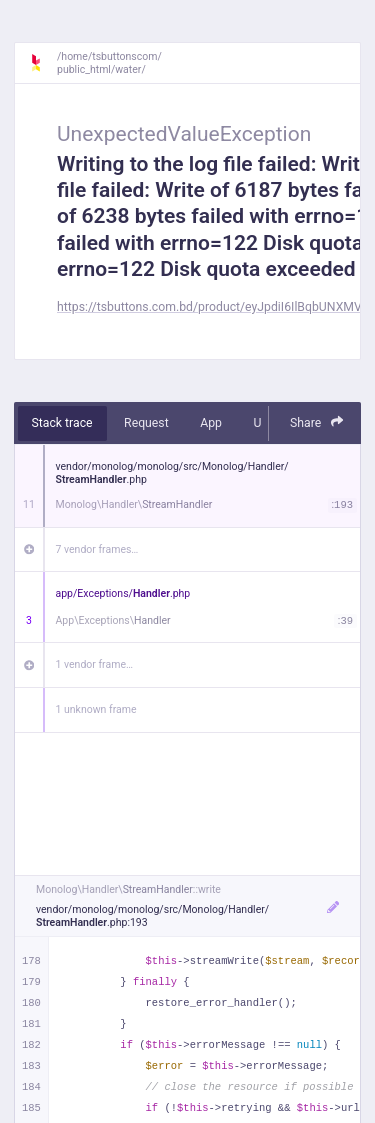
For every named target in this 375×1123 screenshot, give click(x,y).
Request (146, 423)
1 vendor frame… (94, 664)
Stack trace (62, 423)
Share (317, 422)
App (211, 423)
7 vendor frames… (97, 549)
